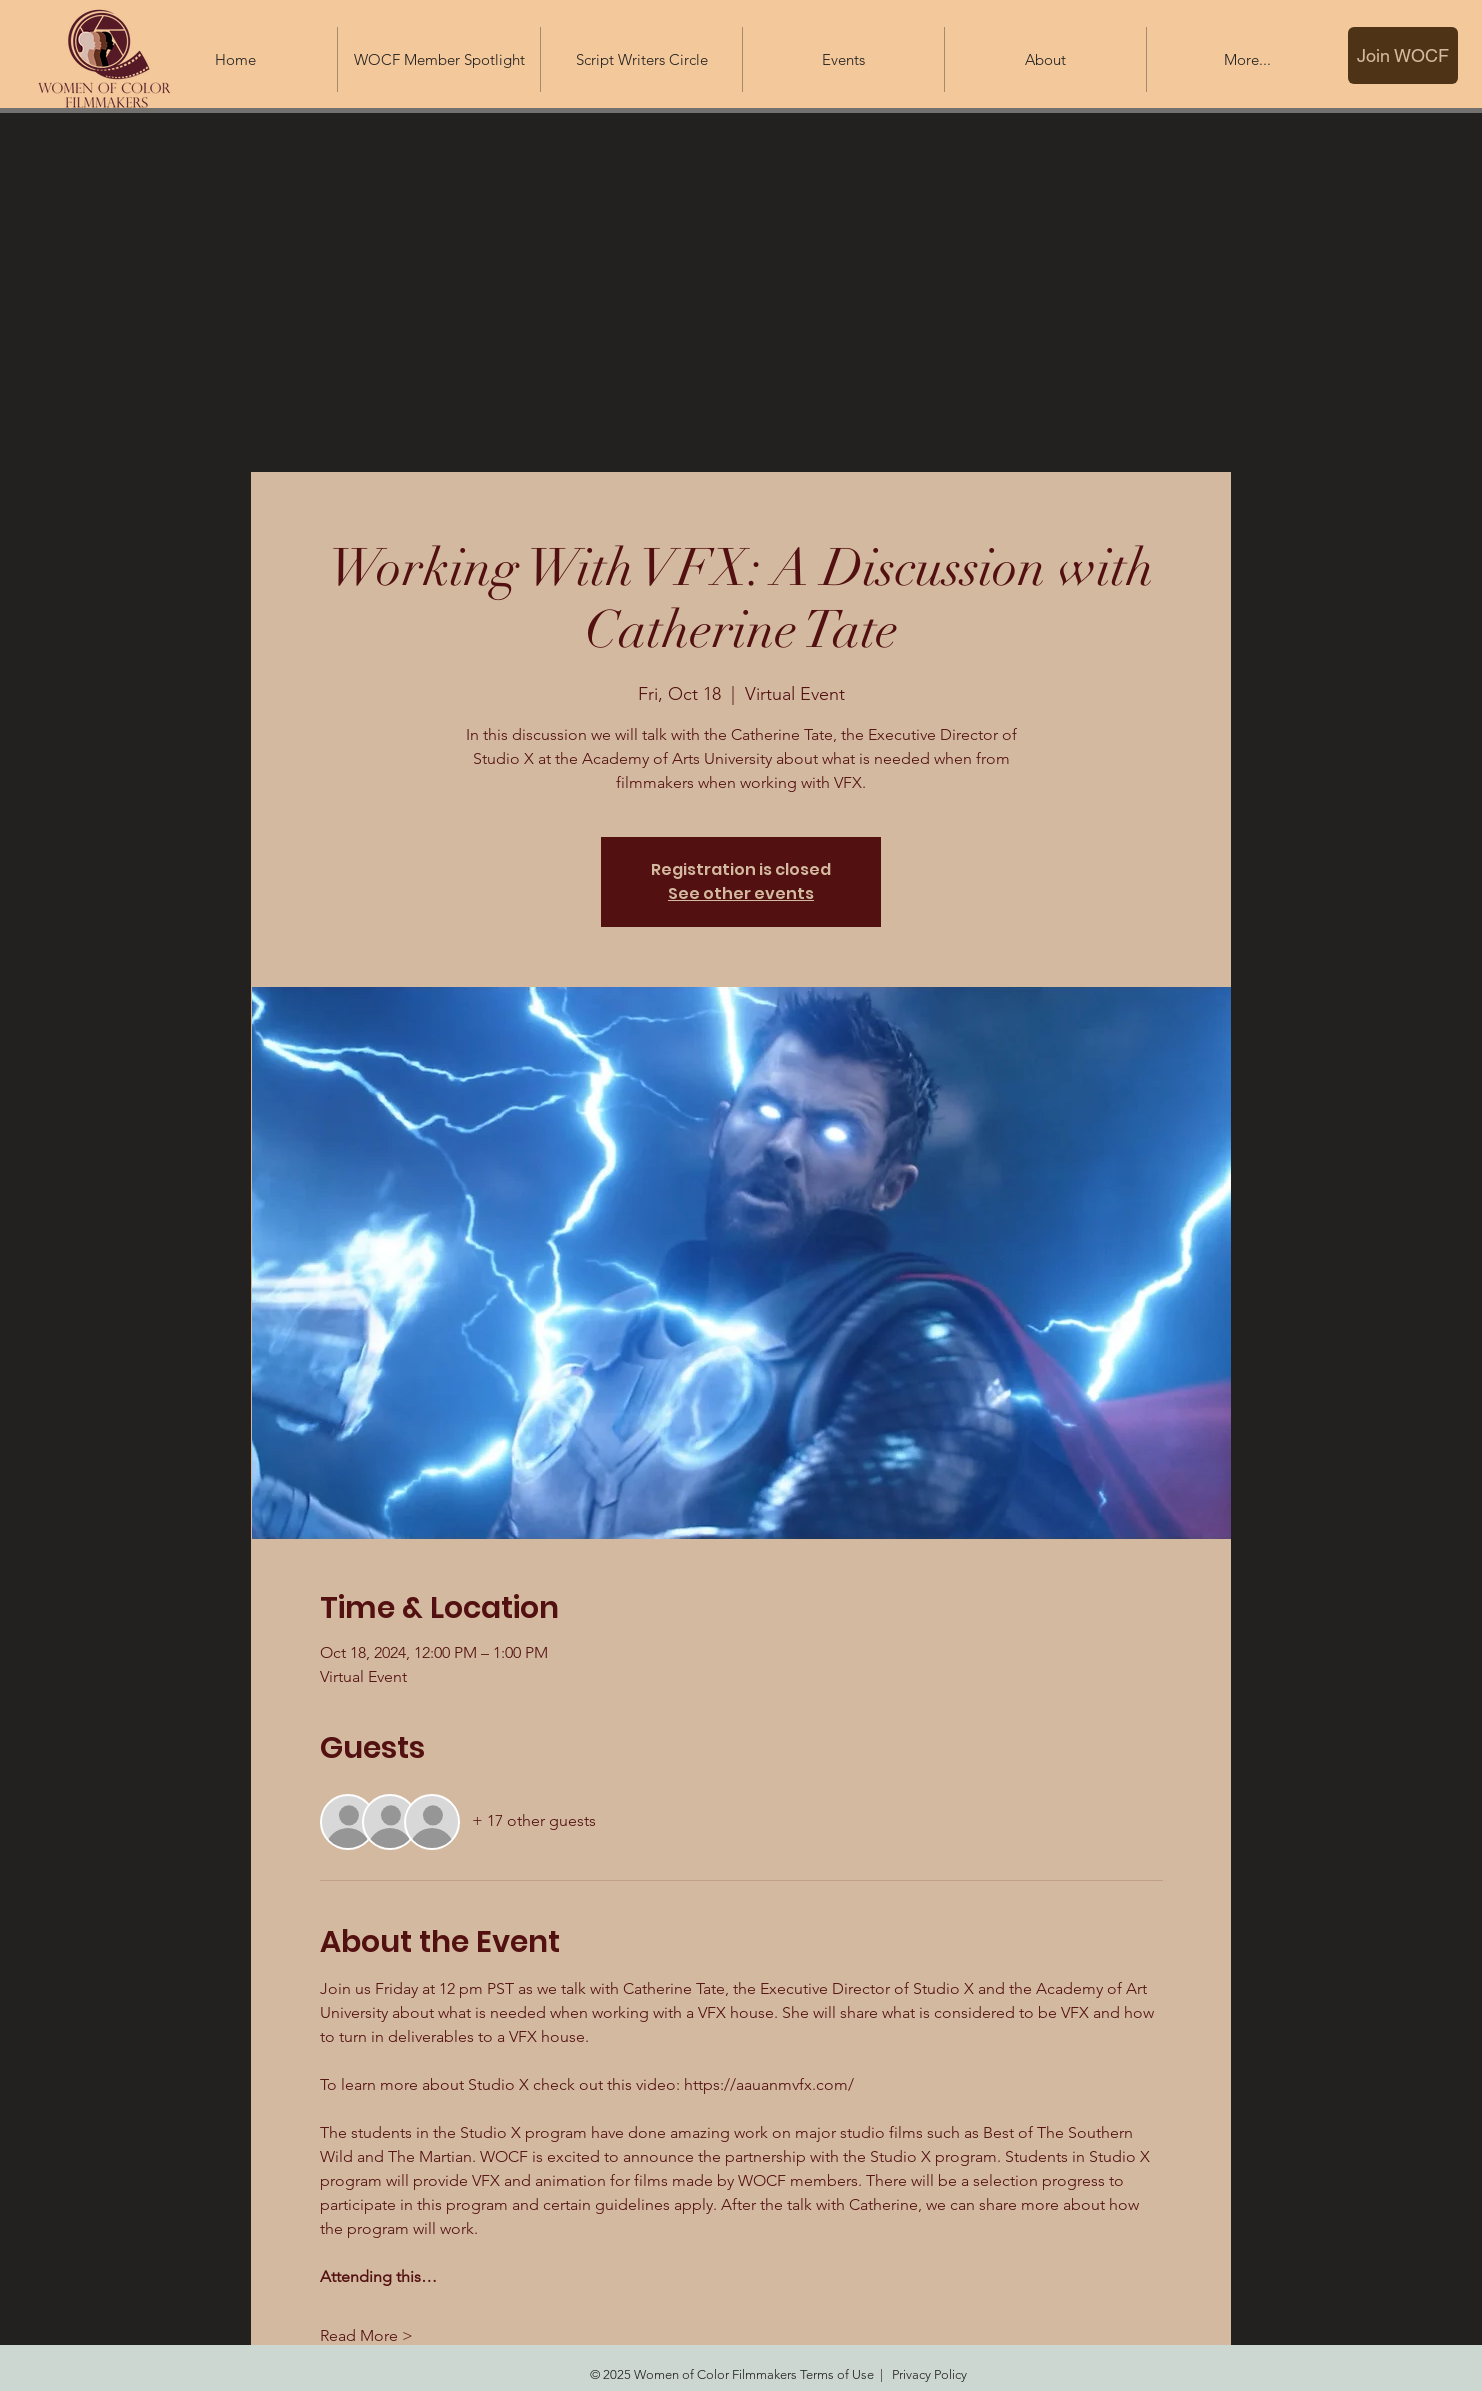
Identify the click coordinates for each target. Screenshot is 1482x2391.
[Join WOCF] (1403, 55)
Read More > (366, 2335)
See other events (741, 893)
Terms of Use (837, 2374)
